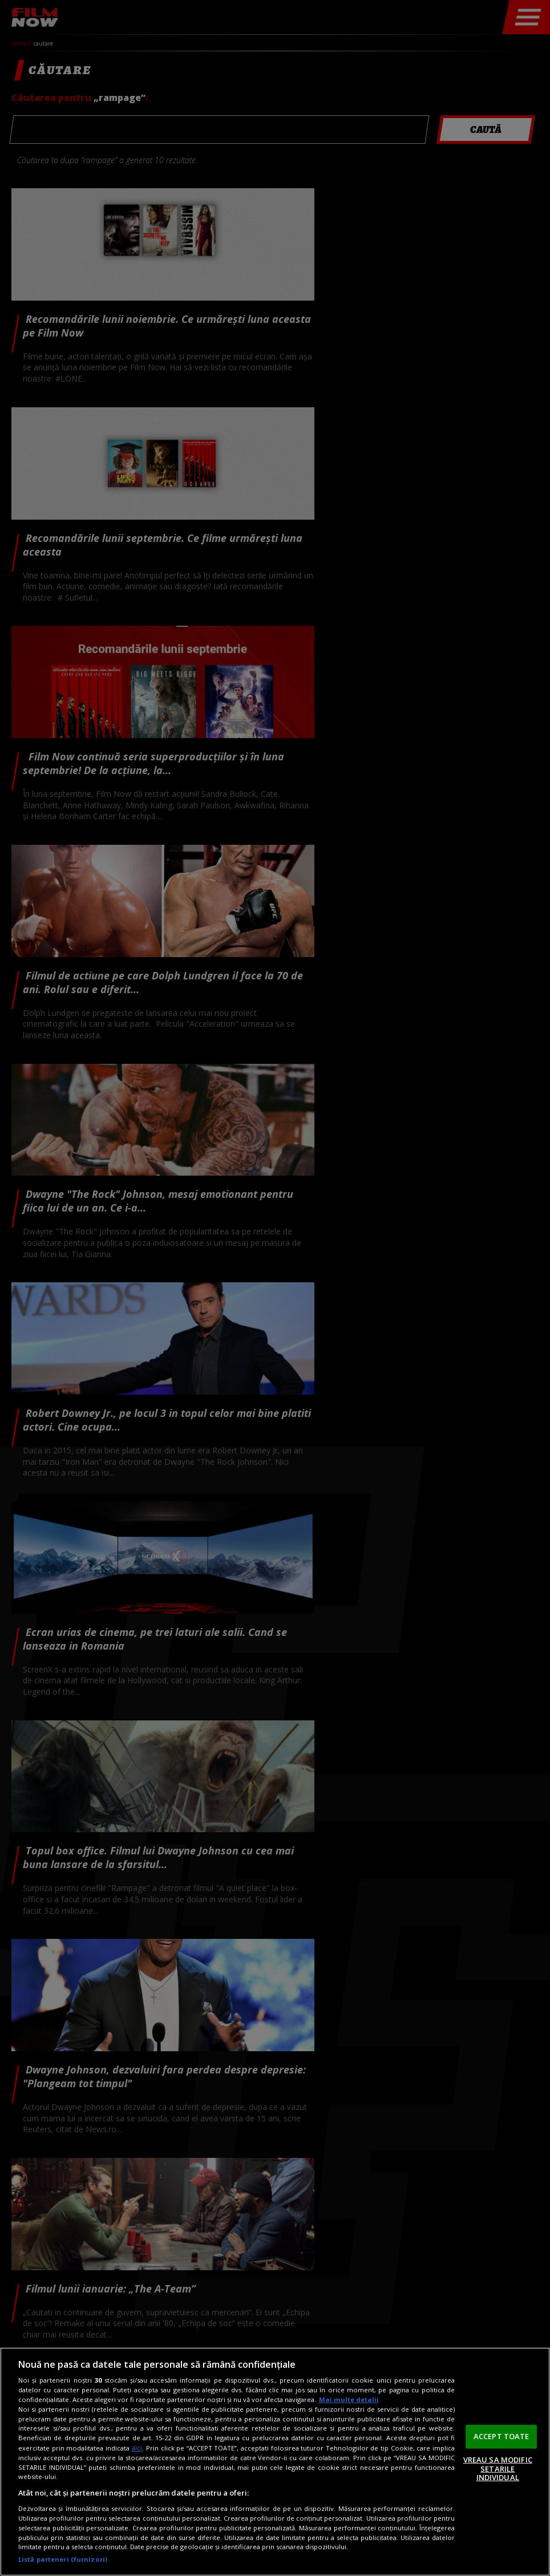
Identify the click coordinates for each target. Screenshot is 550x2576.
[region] (275, 2461)
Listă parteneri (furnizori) (62, 2559)
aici (136, 2448)
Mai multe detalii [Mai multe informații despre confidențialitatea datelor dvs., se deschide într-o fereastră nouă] (349, 2399)
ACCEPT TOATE (501, 2436)
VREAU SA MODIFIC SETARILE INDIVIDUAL (497, 2468)
